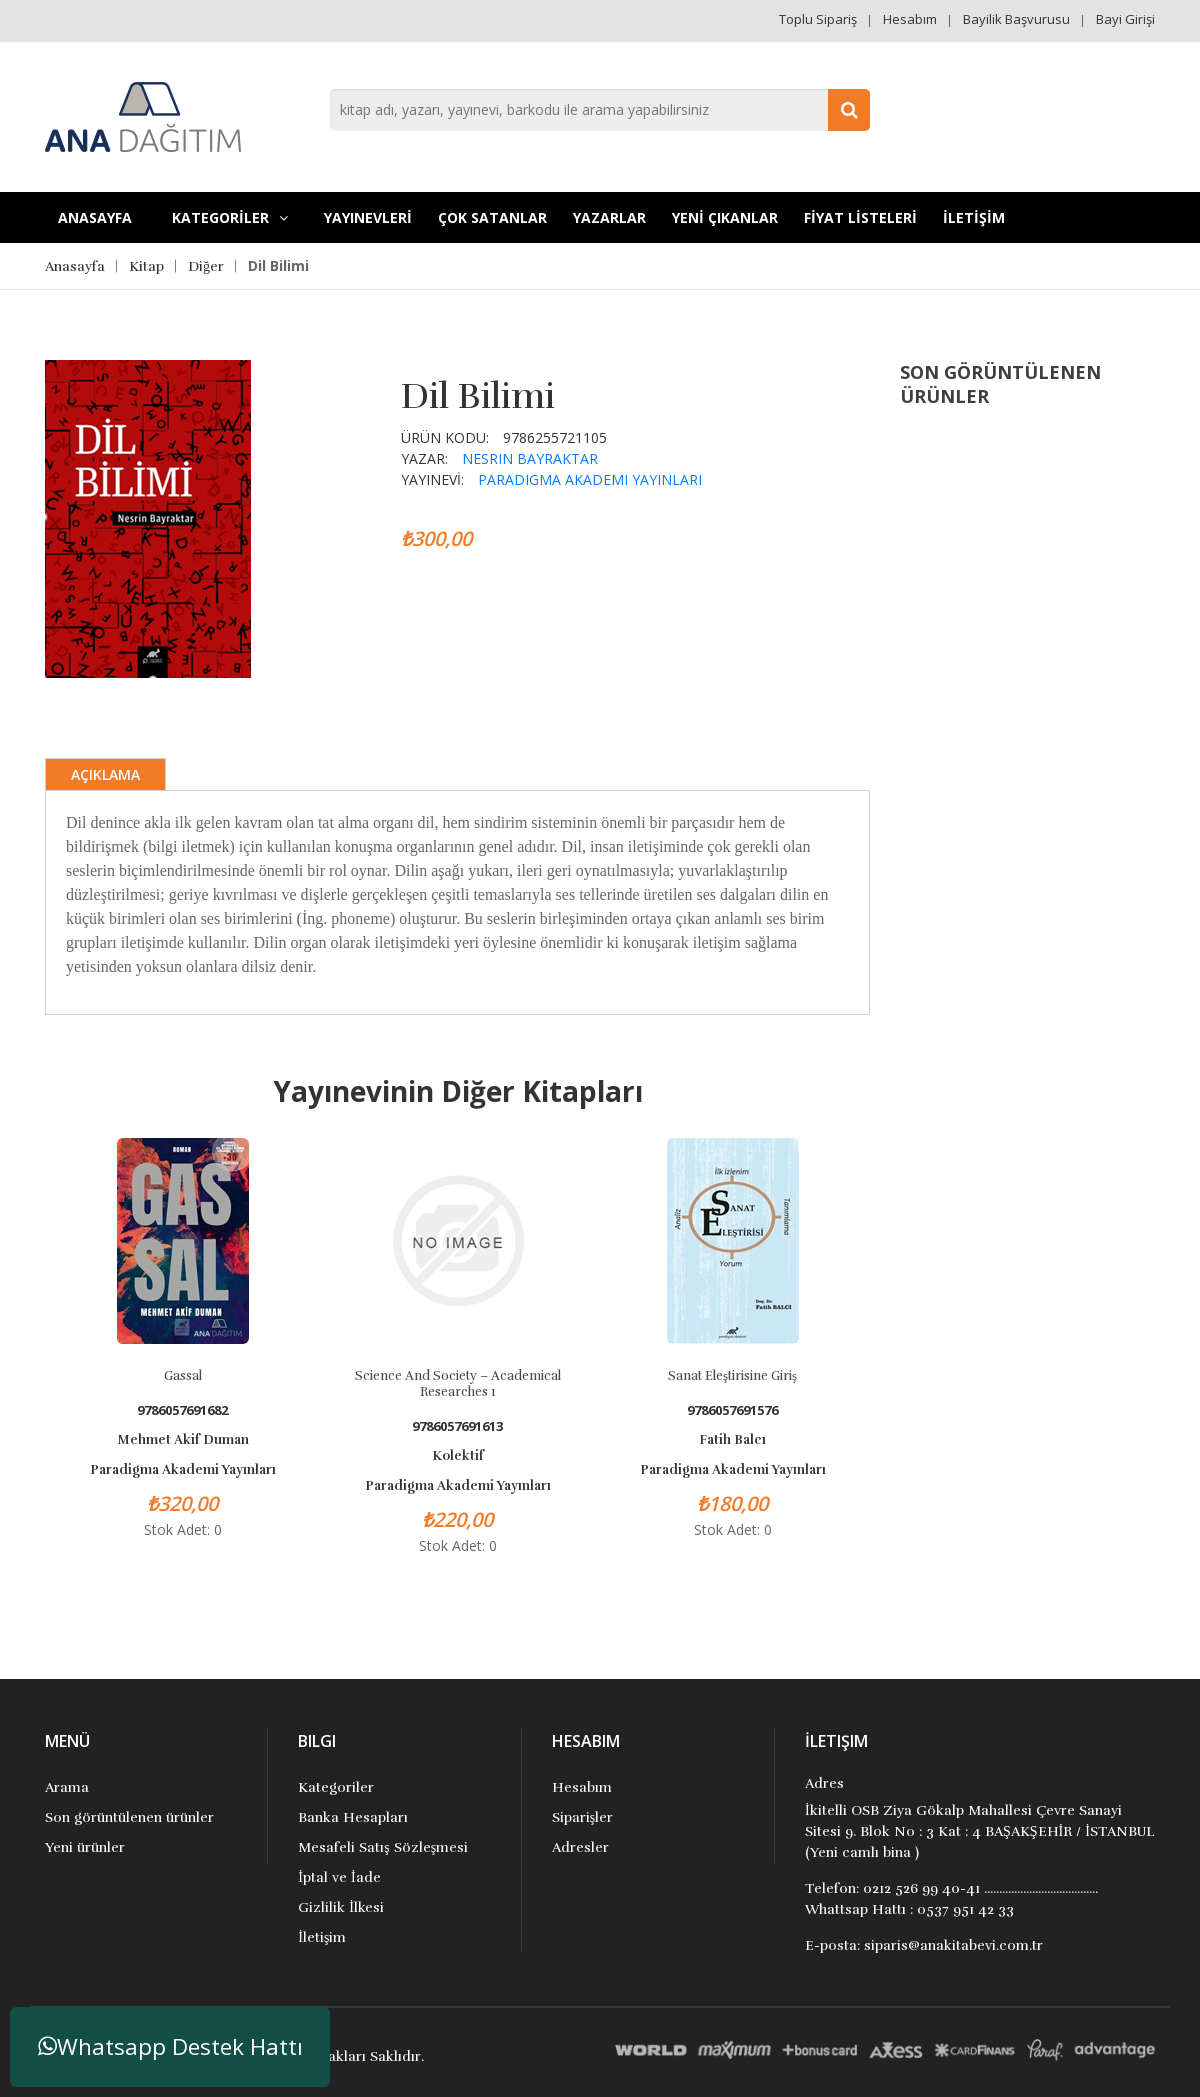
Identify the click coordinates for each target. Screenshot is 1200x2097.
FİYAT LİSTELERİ (860, 217)
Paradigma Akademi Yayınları (590, 479)
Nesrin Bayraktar (530, 458)
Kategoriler (336, 1787)
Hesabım (910, 19)
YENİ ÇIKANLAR (725, 217)
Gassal (183, 1376)
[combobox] (600, 110)
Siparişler (582, 1817)
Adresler (580, 1847)
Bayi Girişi (1125, 19)
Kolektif (458, 1456)
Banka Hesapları (353, 1817)
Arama (67, 1787)
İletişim (322, 1937)
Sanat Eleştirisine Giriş (732, 1376)
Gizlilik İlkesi (341, 1907)
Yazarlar (609, 217)
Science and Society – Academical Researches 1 (458, 1384)
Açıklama (105, 774)
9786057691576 (732, 1410)
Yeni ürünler (85, 1847)
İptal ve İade (339, 1877)
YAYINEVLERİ (368, 217)
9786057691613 (457, 1426)
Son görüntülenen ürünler (129, 1817)
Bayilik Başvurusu (1016, 19)
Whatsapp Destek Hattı (170, 2046)
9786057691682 (182, 1410)
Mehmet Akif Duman (183, 1440)
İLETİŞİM (974, 217)
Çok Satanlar (492, 217)
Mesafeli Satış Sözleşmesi (383, 1847)
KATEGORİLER (230, 217)
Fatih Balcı (732, 1440)
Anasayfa (95, 217)
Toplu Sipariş (818, 19)
